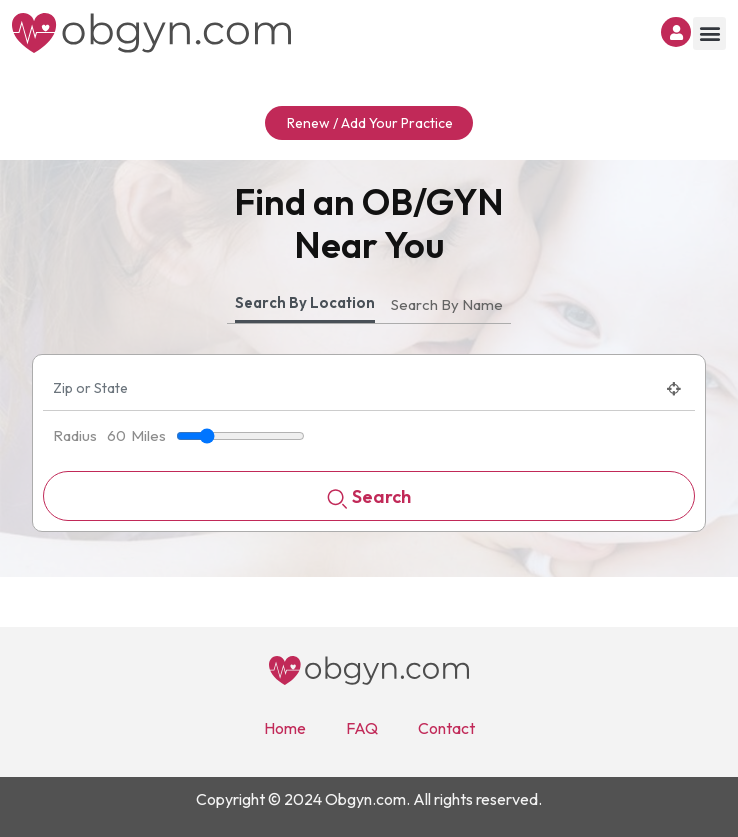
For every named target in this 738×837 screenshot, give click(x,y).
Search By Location (305, 302)
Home (285, 728)
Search (369, 498)
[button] (709, 33)
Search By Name (447, 304)
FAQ (362, 728)
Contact (446, 728)
